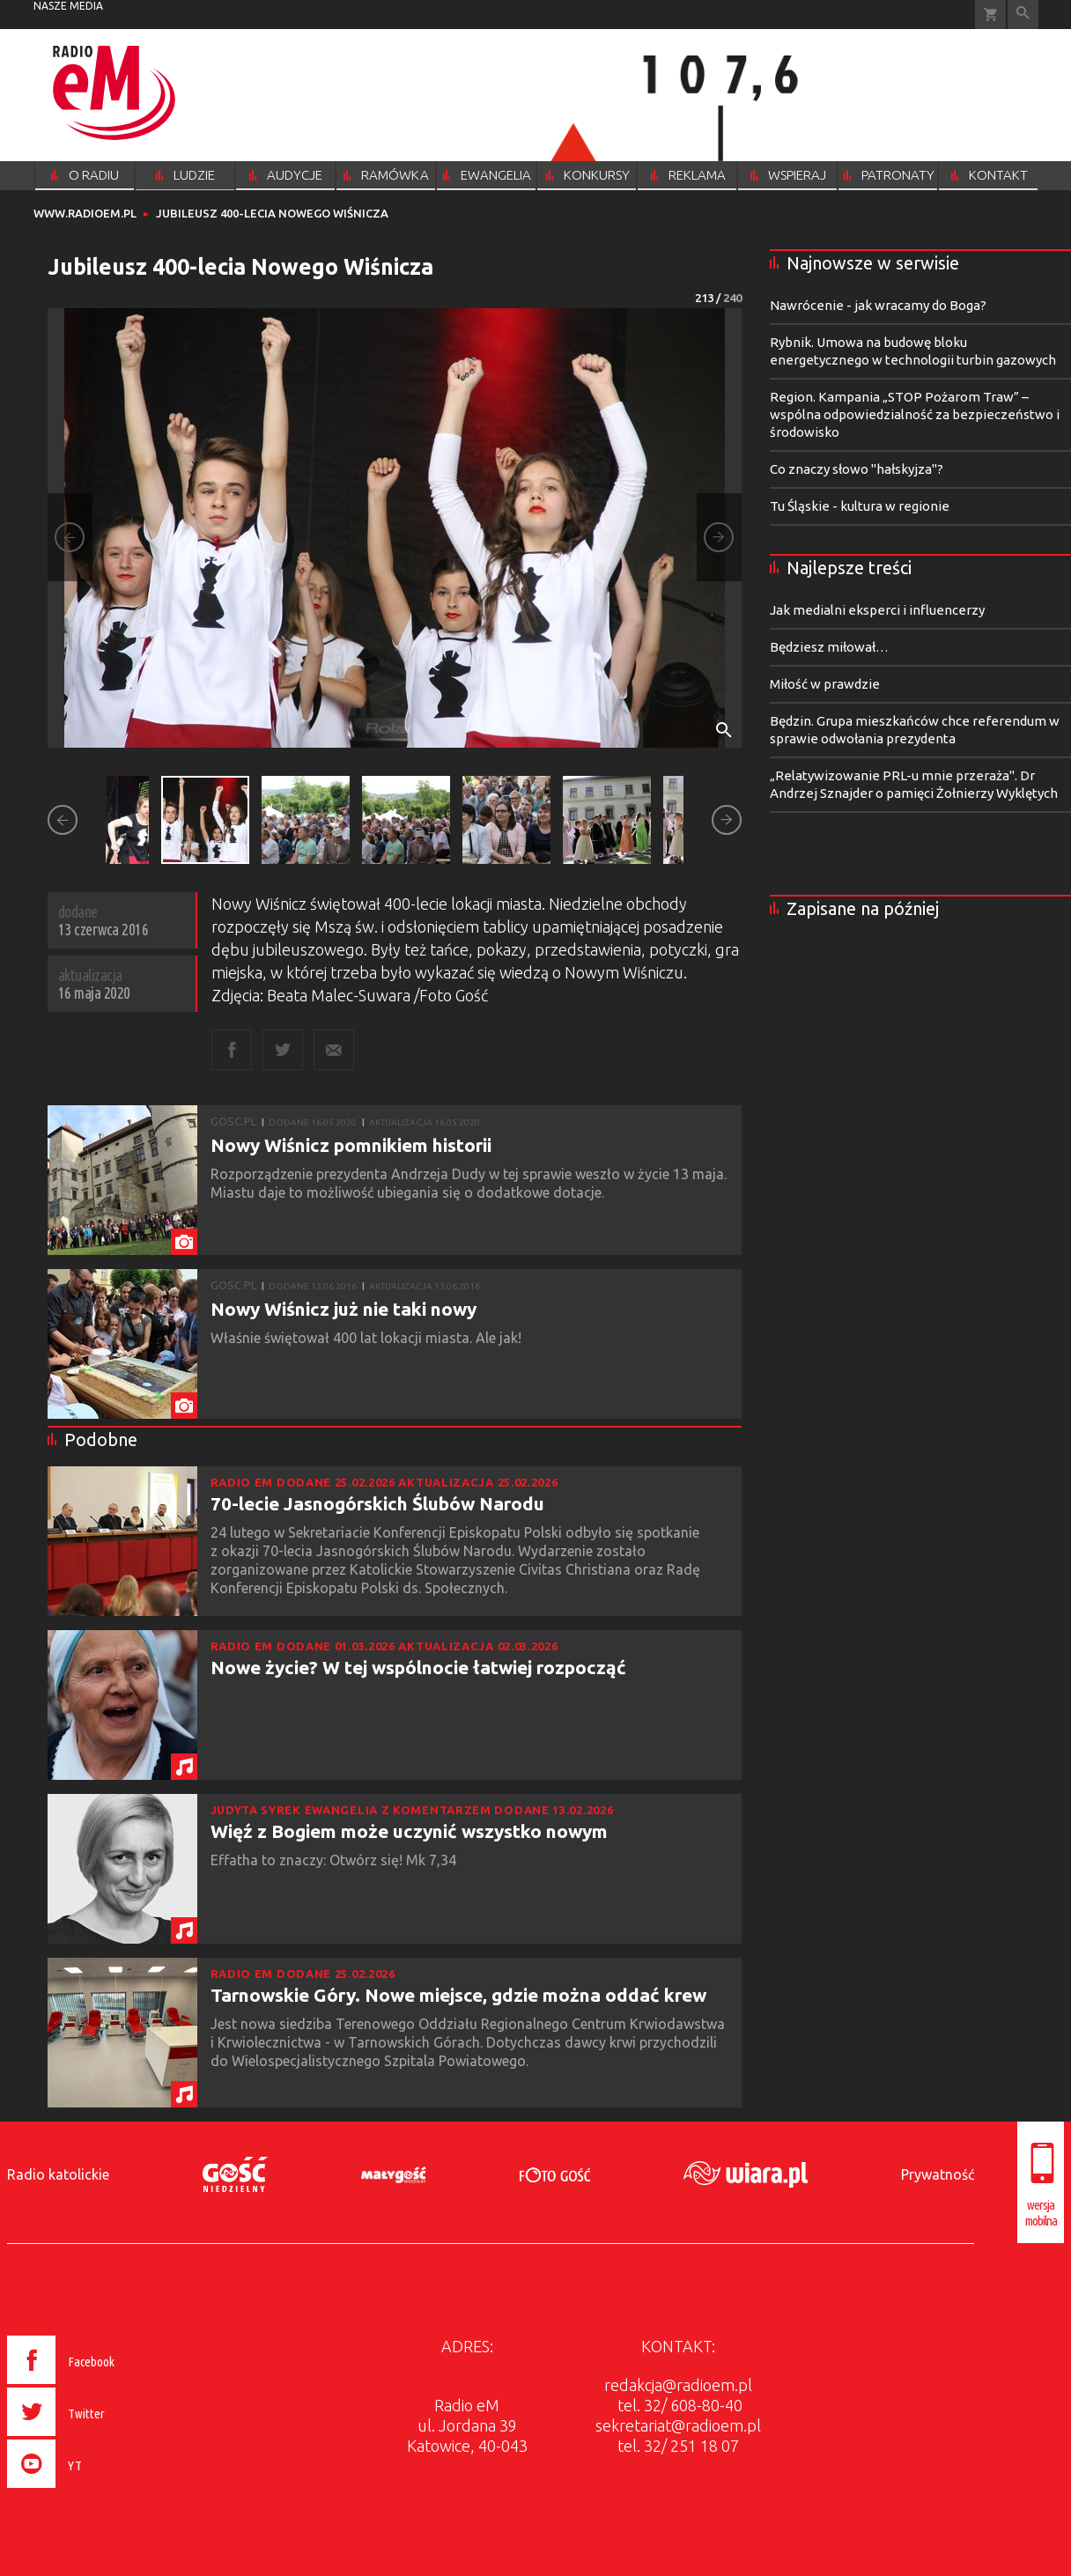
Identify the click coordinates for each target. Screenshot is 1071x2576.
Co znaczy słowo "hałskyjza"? (856, 468)
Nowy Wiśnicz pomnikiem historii (351, 1144)
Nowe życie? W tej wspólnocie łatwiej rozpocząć (418, 1667)
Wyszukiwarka (1023, 14)
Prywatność (937, 2174)
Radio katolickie (58, 2174)
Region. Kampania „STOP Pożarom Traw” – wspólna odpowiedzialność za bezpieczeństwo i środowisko (915, 414)
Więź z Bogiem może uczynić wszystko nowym (409, 1831)
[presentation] (98, 2490)
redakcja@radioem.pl (678, 2385)
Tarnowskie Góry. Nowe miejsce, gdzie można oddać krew (458, 1994)
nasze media (68, 5)
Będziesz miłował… (829, 646)
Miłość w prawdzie (825, 683)
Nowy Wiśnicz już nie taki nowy (343, 1308)
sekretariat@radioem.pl (678, 2425)
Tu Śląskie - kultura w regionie (859, 505)
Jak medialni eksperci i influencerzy (877, 609)
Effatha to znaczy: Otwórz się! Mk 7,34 (335, 1860)
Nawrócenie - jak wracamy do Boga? (878, 305)
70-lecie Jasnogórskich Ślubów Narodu (377, 1503)
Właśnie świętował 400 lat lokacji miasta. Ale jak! (368, 1338)
